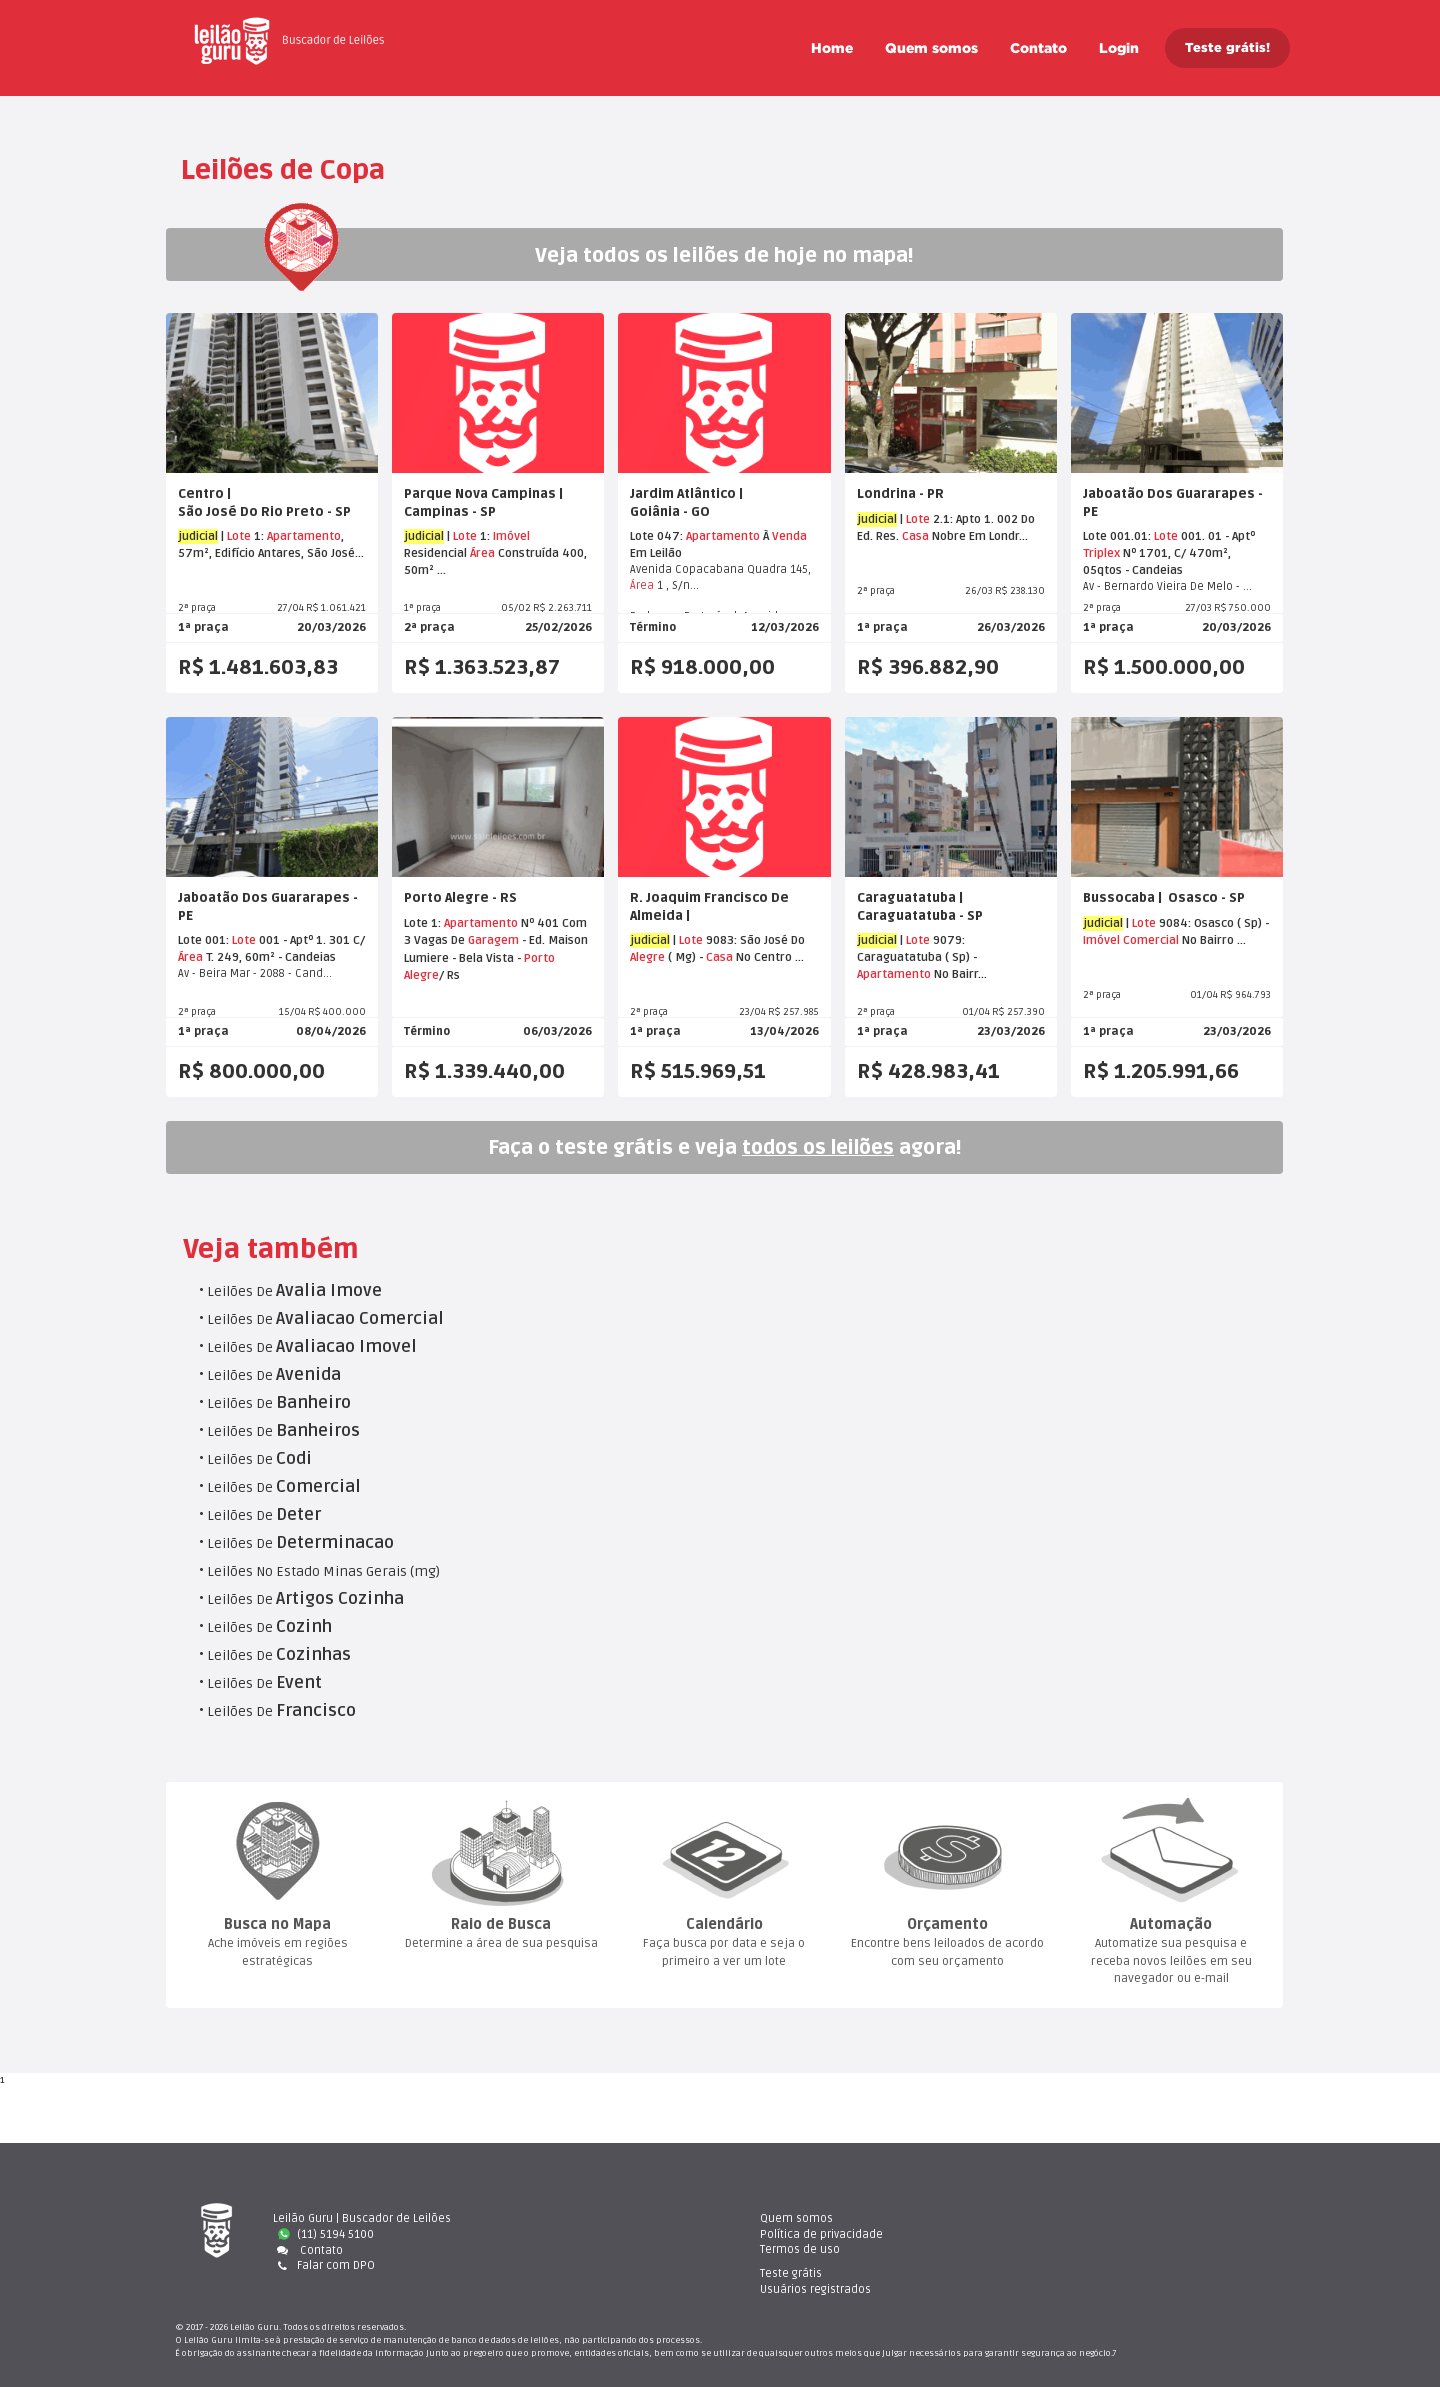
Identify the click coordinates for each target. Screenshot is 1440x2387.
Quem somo (931, 48)
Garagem (493, 940)
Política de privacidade (821, 2234)
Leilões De (294, 1291)
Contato (1038, 48)
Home (832, 48)
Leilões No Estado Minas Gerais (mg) (323, 1571)
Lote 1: (424, 923)
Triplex (1101, 553)
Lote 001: (205, 940)
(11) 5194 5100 (326, 2234)
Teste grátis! (1227, 47)
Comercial (1151, 940)
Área (482, 553)
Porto (539, 958)
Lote (239, 536)
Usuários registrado (1108, 2234)
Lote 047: (658, 536)
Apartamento (304, 536)
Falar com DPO (324, 2265)
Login (1119, 48)
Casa (915, 536)
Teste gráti (1084, 2218)
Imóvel (511, 536)
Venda (789, 536)
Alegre (421, 975)
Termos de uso (800, 2249)
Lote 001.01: (1118, 536)
